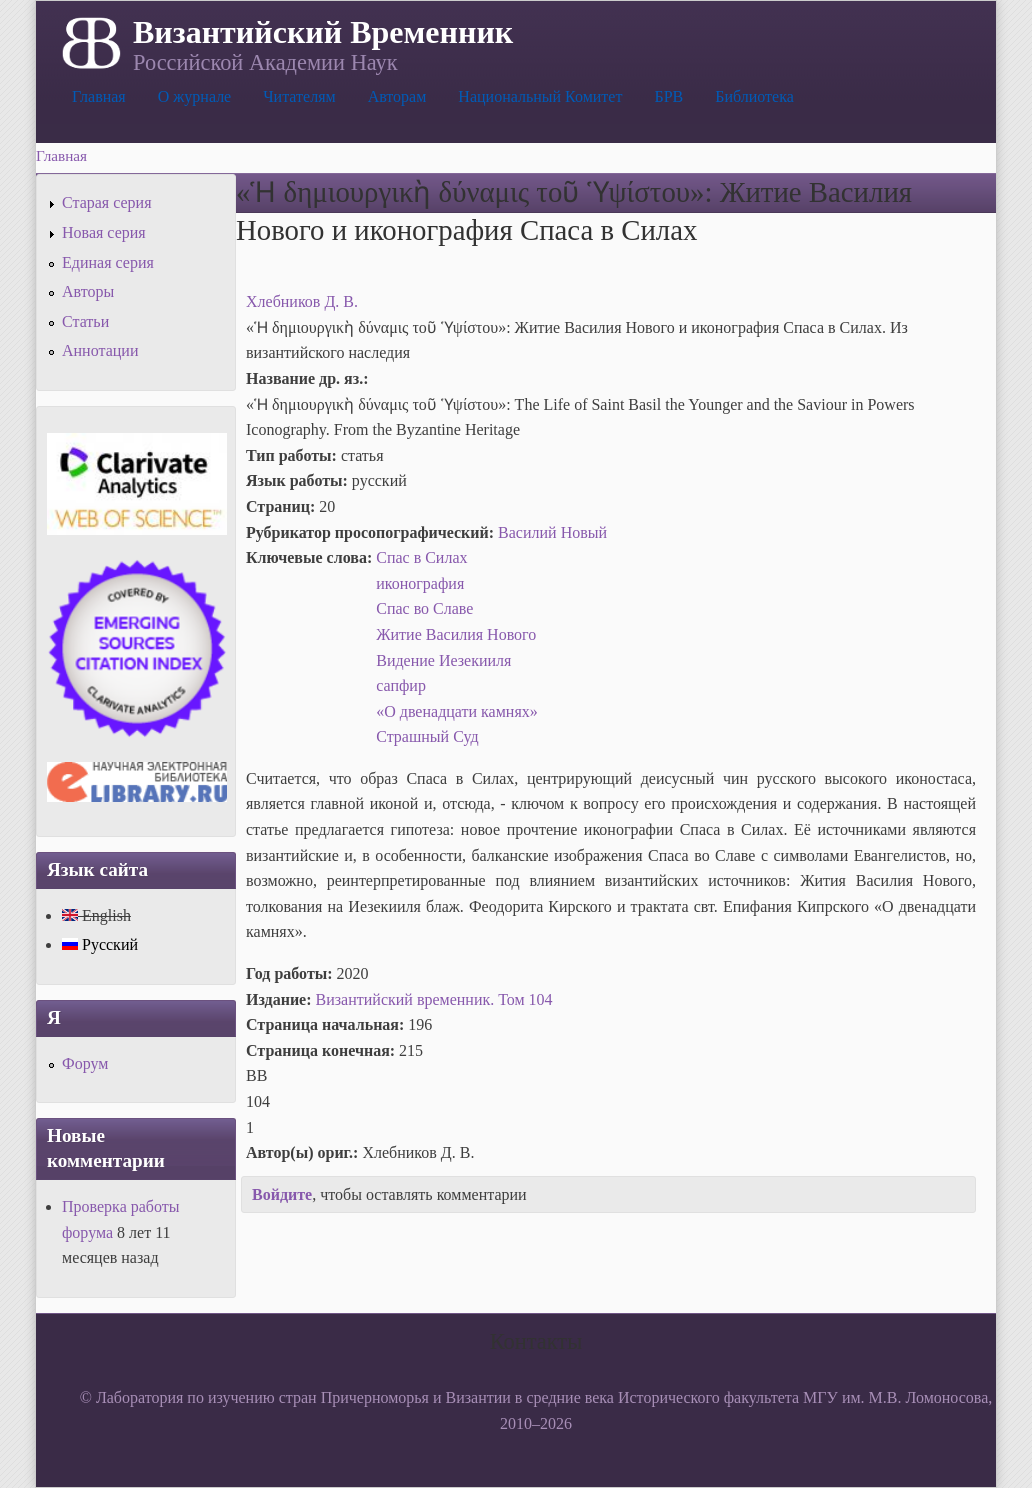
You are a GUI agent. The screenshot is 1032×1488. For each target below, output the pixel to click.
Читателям (299, 96)
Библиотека (754, 96)
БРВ (668, 96)
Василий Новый (552, 532)
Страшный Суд (427, 736)
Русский (100, 944)
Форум (85, 1063)
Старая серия (107, 202)
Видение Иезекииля (443, 660)
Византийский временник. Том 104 (434, 999)
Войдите (282, 1194)
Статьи (85, 321)
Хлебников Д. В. (302, 301)
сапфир (401, 685)
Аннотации (100, 350)
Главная (99, 96)
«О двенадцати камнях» (457, 711)
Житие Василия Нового (456, 634)
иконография (420, 583)
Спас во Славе (424, 608)
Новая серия (104, 232)
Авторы (88, 291)
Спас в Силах (421, 557)
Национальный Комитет (540, 96)
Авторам (397, 96)
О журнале (195, 96)
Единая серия (108, 262)
